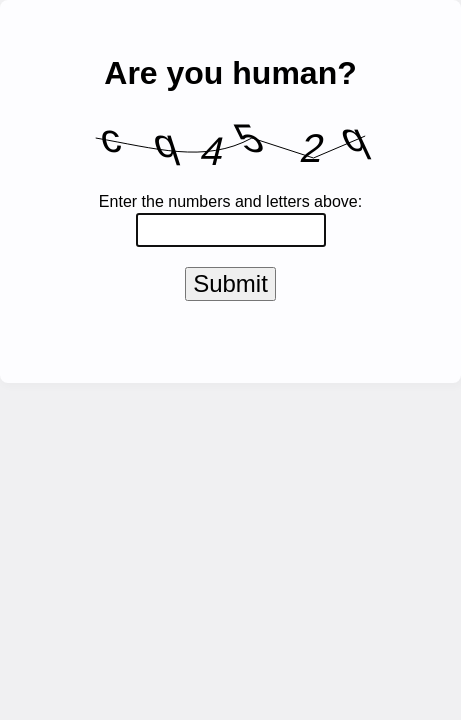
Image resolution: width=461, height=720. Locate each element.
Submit (230, 287)
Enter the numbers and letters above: (230, 201)
